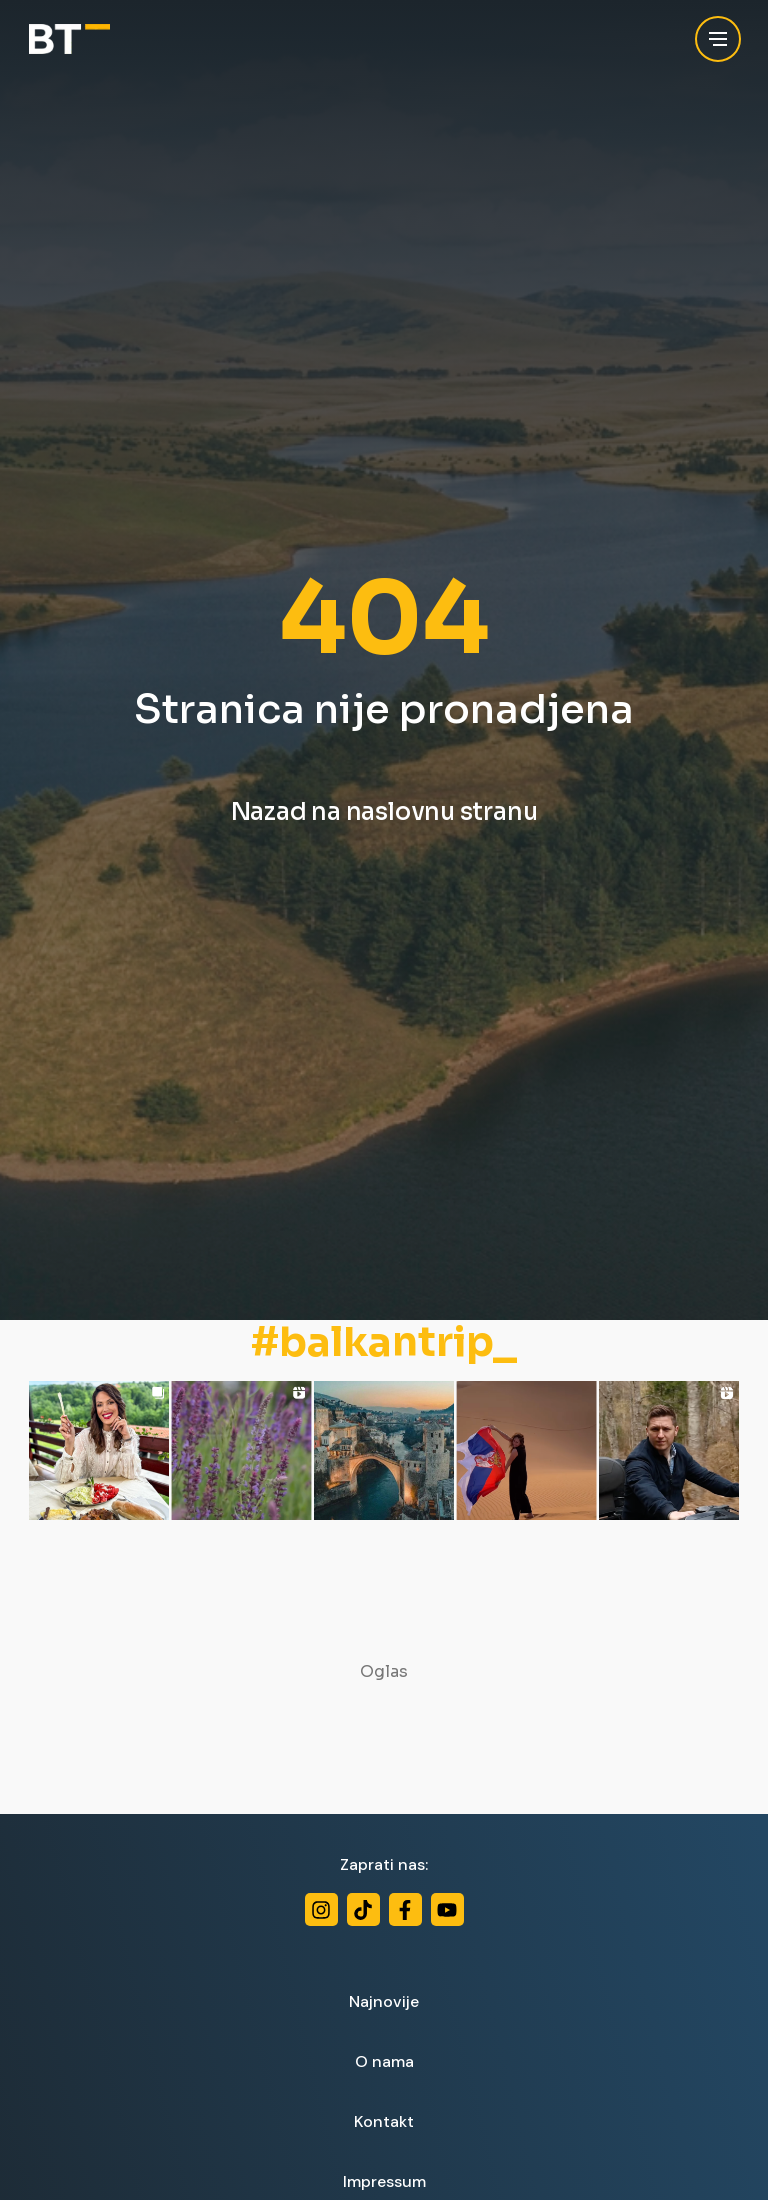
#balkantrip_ (384, 1343)
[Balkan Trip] (69, 39)
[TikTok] (363, 1909)
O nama (384, 2061)
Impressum (384, 2181)
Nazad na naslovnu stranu (384, 812)
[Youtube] (447, 1909)
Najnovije (384, 2001)
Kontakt (384, 2121)
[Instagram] (321, 1909)
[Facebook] (405, 1909)
